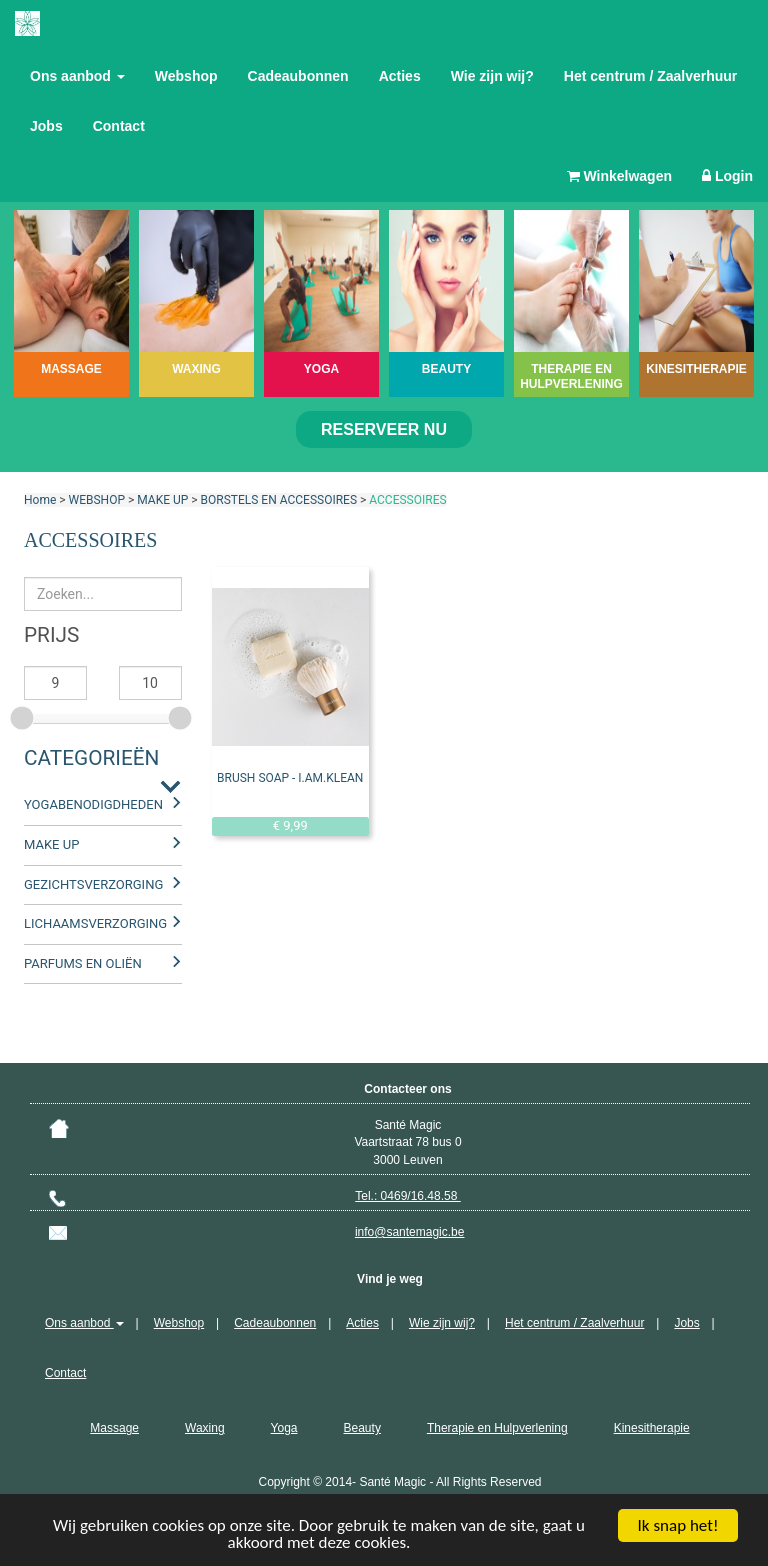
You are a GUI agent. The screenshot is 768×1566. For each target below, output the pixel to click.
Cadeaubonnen (298, 76)
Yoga (284, 1428)
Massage (114, 1428)
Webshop (186, 76)
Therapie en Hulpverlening (497, 1428)
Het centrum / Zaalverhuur (651, 76)
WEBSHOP (97, 500)
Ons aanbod (77, 76)
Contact (119, 126)
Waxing (205, 1428)
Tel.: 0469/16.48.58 (407, 1196)
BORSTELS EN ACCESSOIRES (279, 500)
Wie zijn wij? (492, 76)
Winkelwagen (619, 176)
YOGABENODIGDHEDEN (93, 804)
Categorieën (91, 758)
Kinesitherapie (652, 1428)
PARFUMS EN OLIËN (83, 963)
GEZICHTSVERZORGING (93, 884)
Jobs (46, 126)
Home (40, 500)
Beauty (362, 1428)
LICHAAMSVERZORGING (95, 923)
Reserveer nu (384, 429)
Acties (400, 76)
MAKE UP (162, 500)
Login (727, 176)
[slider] (24, 715)
